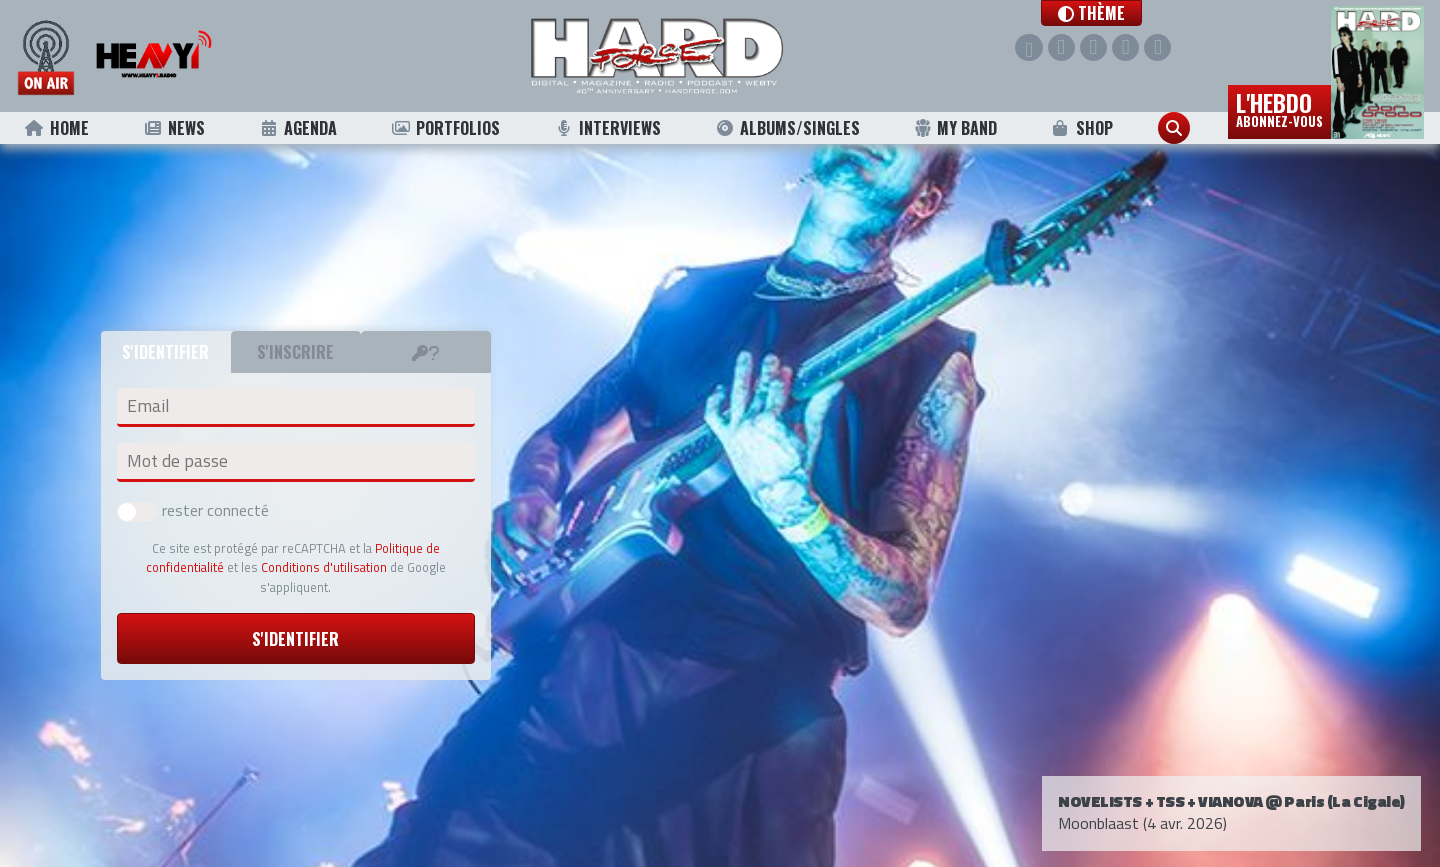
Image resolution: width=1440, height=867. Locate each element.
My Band (955, 128)
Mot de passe (177, 461)
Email (148, 406)
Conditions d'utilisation (324, 567)
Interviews (608, 128)
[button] (1097, 13)
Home (56, 128)
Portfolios (445, 128)
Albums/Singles (788, 128)
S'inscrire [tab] (295, 352)
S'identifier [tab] (165, 352)
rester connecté (193, 510)
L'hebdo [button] (1279, 108)
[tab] (426, 352)
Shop (1081, 128)
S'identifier (295, 639)
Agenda (297, 128)
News (173, 128)
